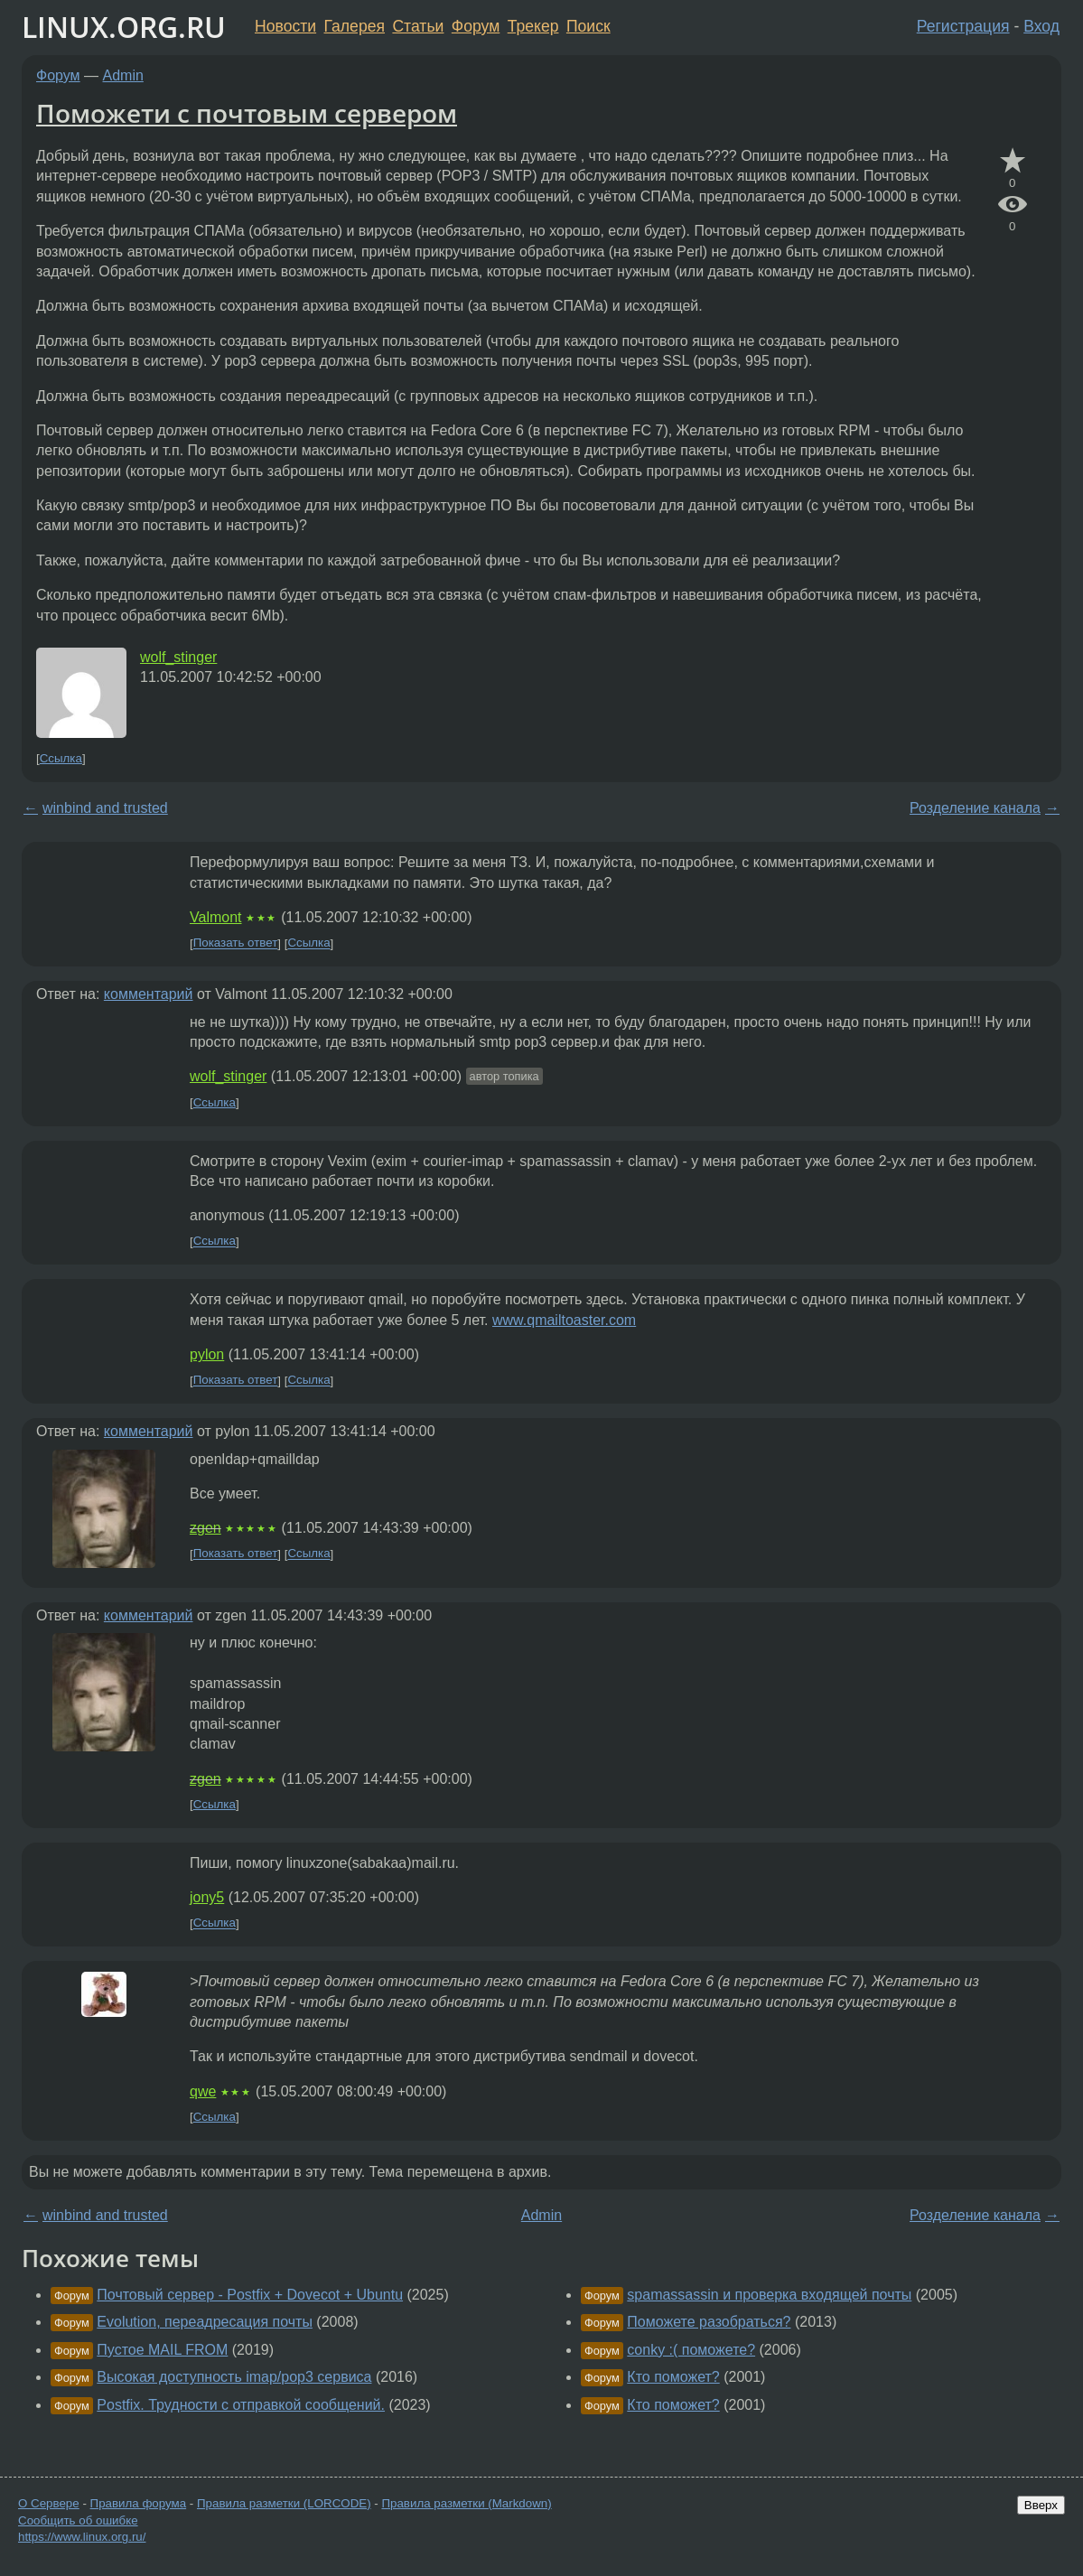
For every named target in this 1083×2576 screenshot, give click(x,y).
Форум (475, 26)
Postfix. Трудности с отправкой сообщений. (241, 2405)
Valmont (216, 917)
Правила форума (138, 2503)
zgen (205, 1527)
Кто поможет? (673, 2377)
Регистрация (963, 26)
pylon (207, 1354)
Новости (285, 26)
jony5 (207, 1897)
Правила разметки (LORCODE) (284, 2503)
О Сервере (48, 2503)
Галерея (354, 26)
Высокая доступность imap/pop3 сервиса (234, 2377)
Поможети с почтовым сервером (246, 113)
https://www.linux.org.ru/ (81, 2536)
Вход (1041, 26)
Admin (123, 75)
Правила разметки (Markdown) (466, 2503)
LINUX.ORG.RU (124, 26)
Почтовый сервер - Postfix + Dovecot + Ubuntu (250, 2294)
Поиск (588, 26)
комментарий (148, 994)
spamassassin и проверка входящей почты (769, 2294)
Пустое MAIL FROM (162, 2349)
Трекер (533, 26)
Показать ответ (235, 943)
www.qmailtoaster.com (564, 1320)
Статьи (417, 26)
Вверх (1041, 2505)
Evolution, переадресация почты (205, 2321)
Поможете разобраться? (708, 2321)
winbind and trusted (105, 808)
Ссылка (61, 758)
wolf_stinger (178, 657)
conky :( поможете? (691, 2349)
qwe (203, 2091)
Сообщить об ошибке (78, 2520)
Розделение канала (975, 808)
